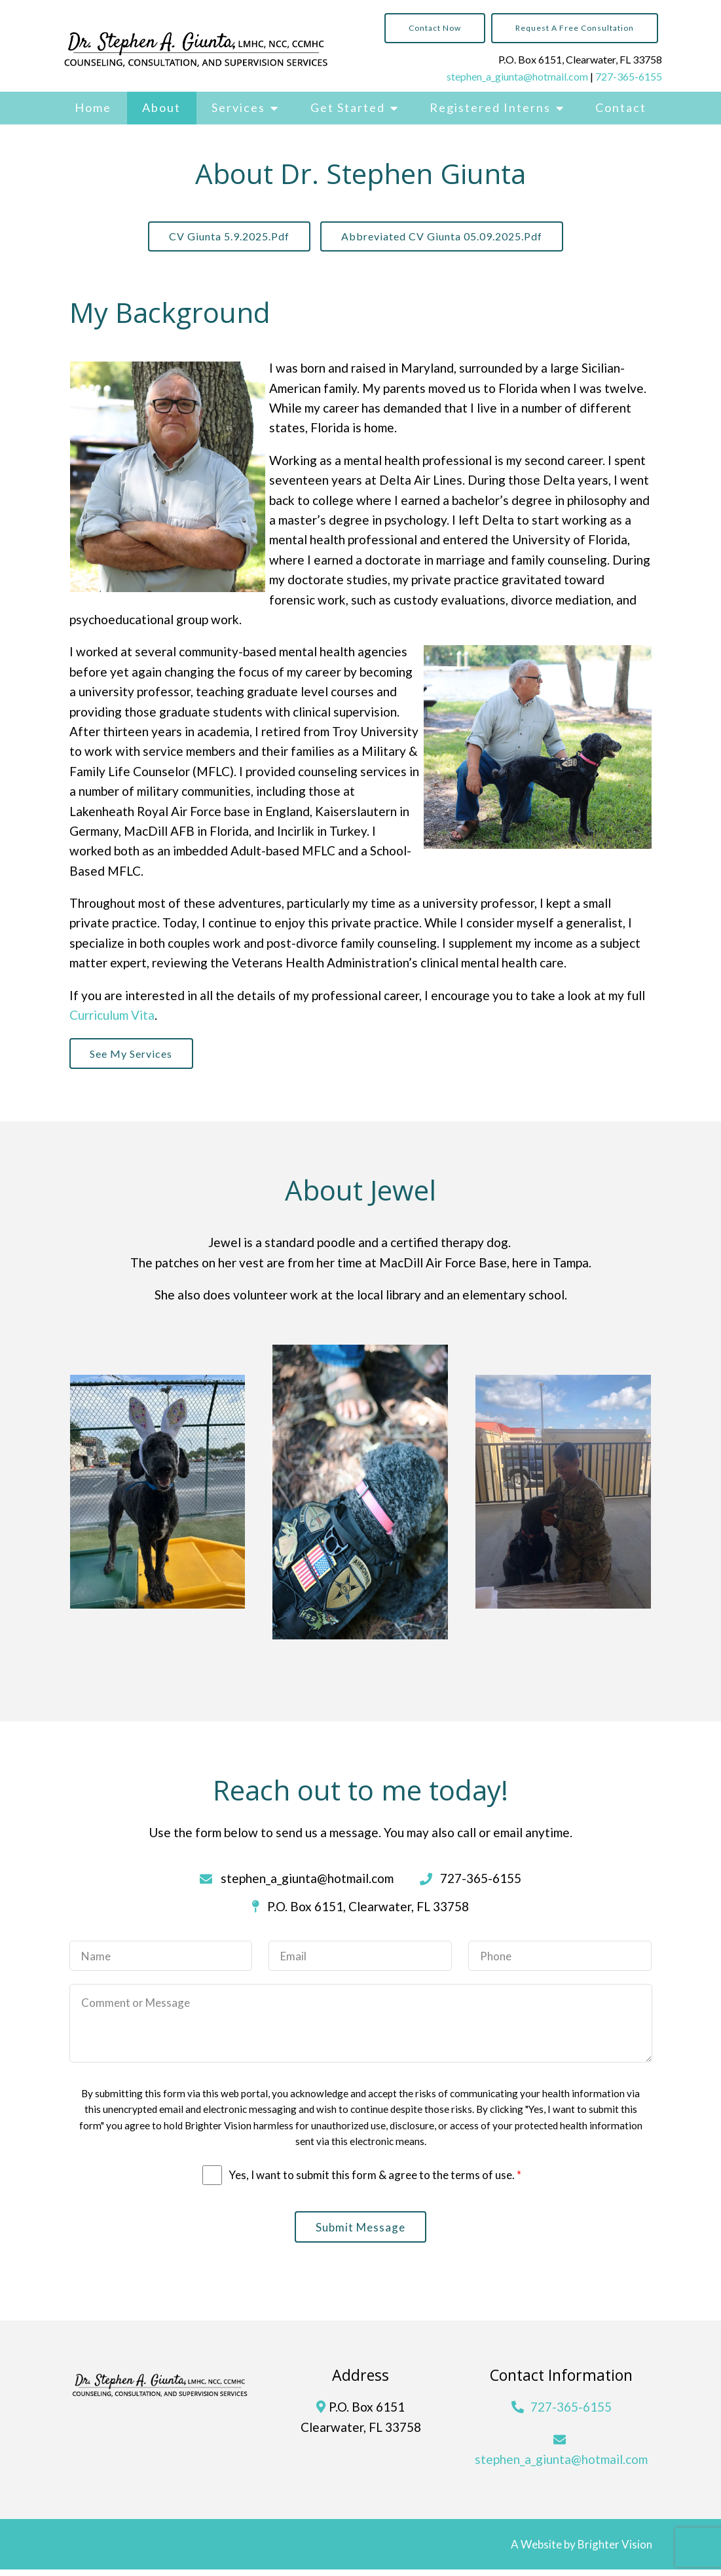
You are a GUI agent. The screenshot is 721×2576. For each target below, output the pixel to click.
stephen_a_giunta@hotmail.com (517, 76)
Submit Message (360, 2232)
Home (93, 107)
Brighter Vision (615, 2551)
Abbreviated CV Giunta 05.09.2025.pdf (444, 237)
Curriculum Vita (112, 1017)
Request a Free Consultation (574, 28)
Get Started (347, 107)
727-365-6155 (628, 76)
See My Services (135, 1057)
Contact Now (435, 28)
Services (238, 107)
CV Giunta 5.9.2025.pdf (226, 237)
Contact (620, 107)
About (161, 107)
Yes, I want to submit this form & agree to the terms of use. (375, 2179)
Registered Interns (490, 107)
